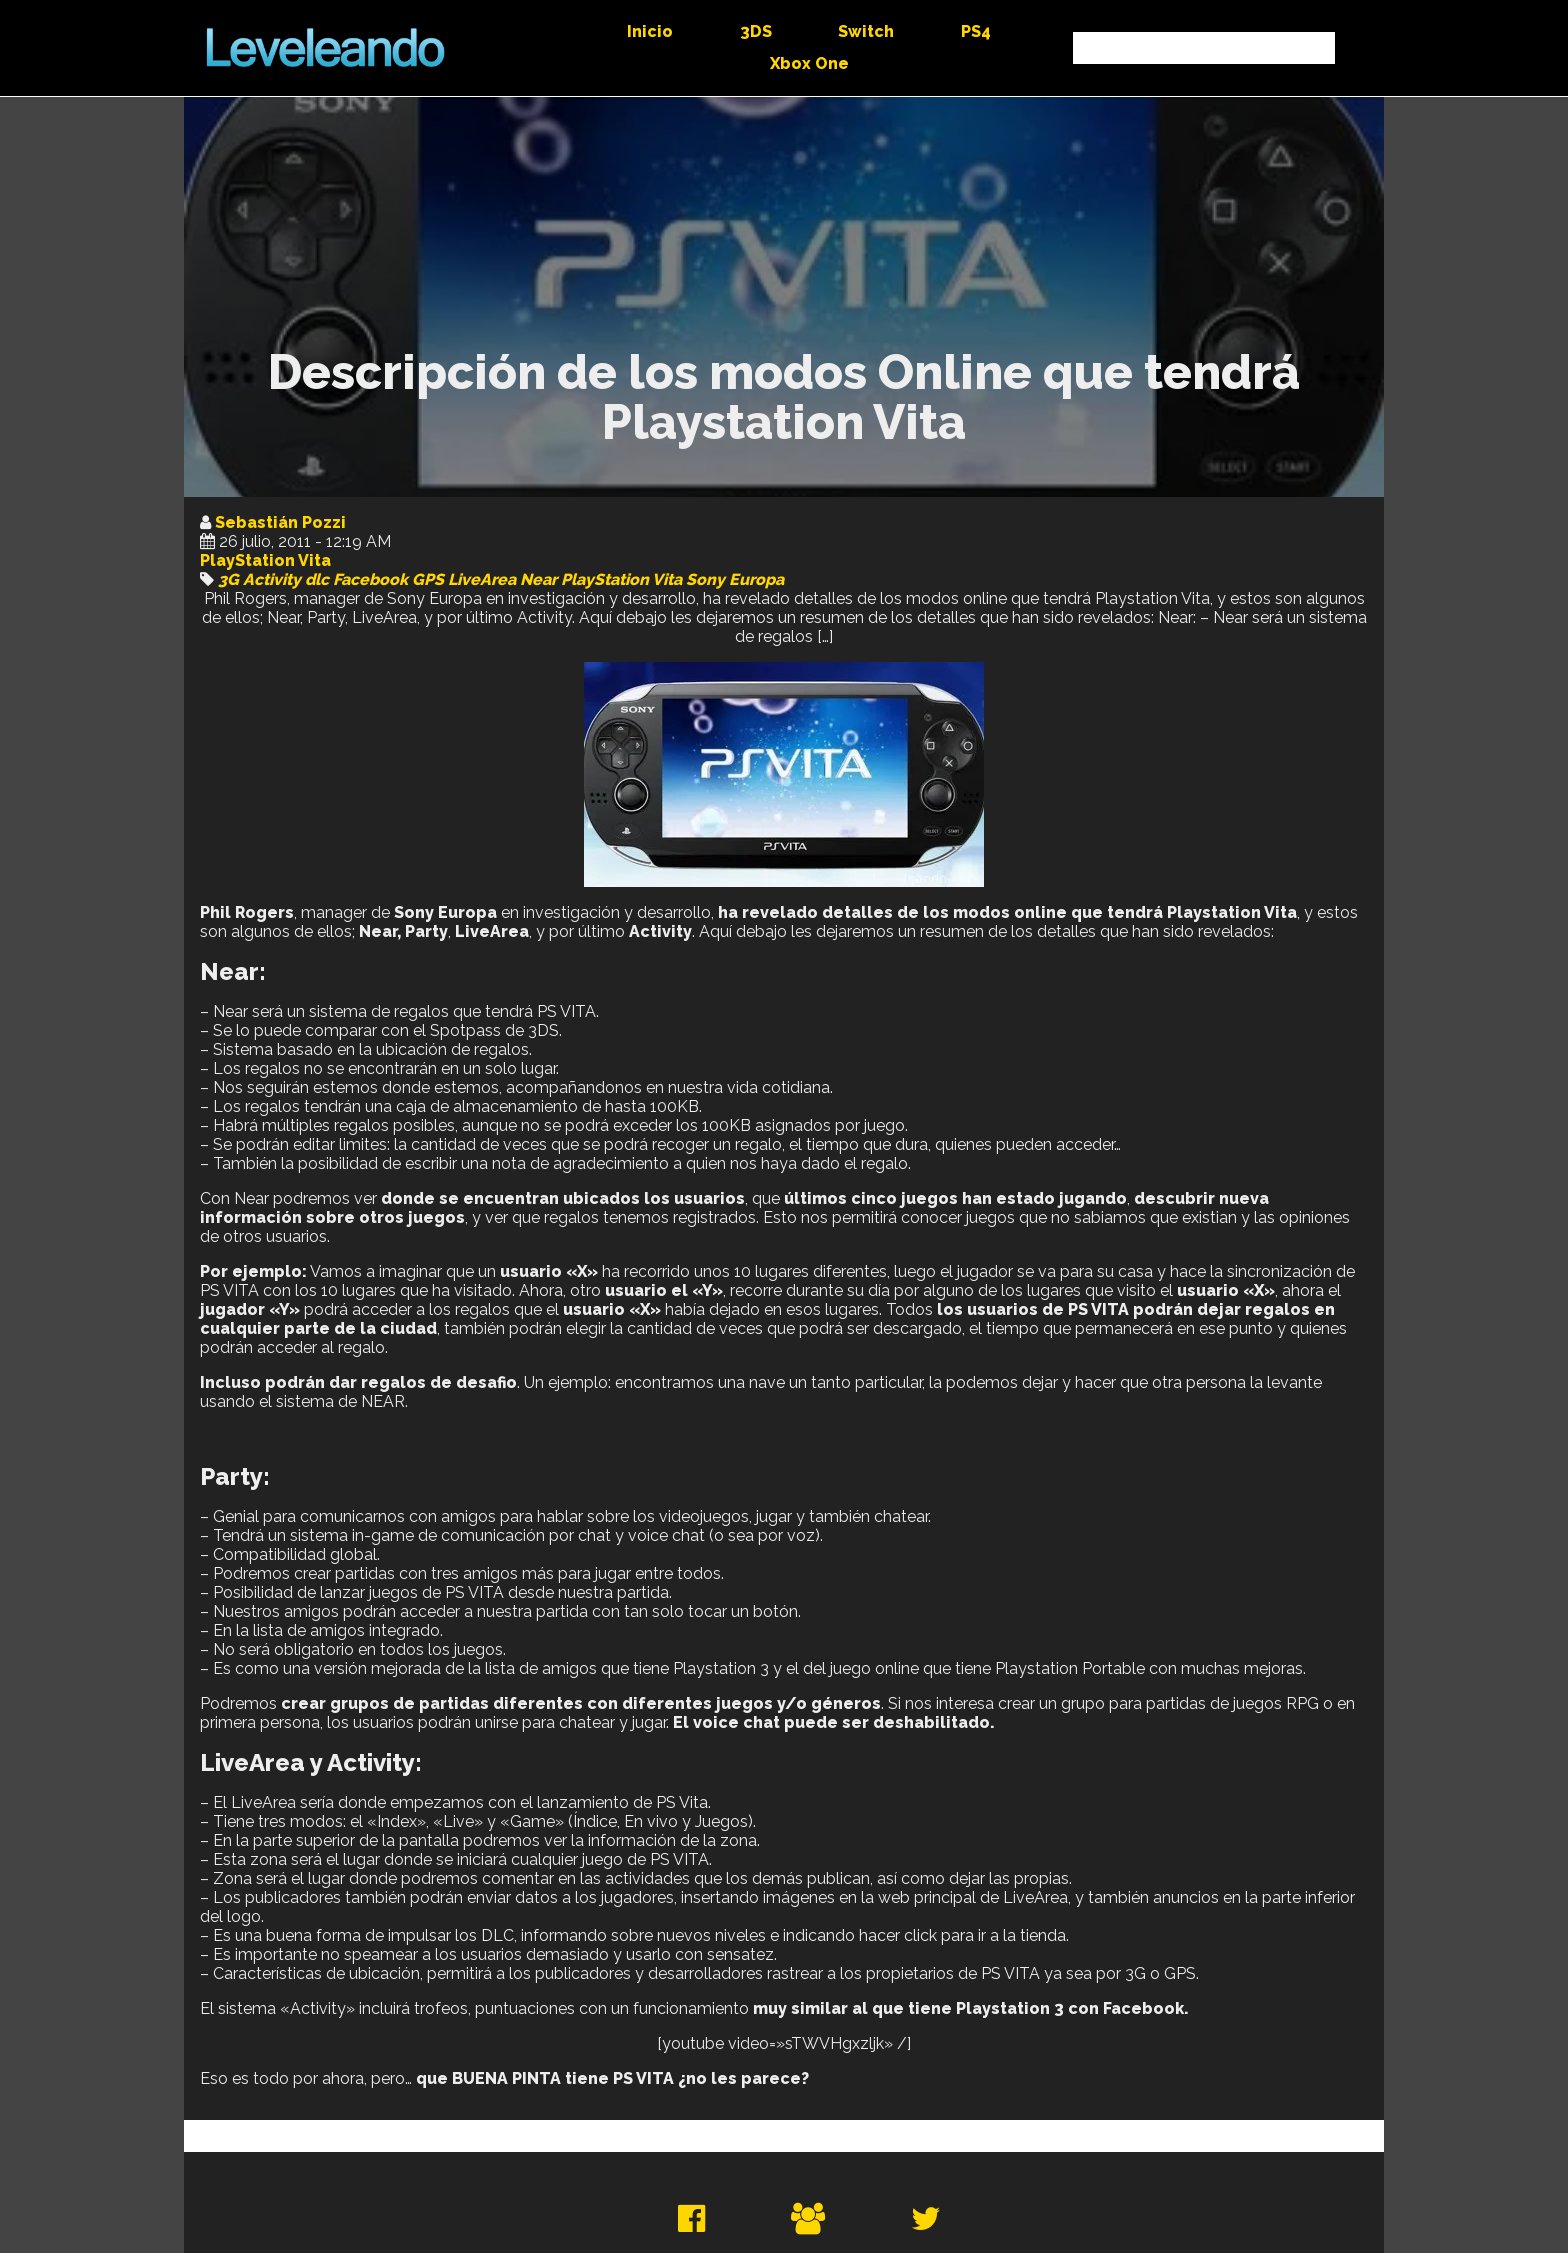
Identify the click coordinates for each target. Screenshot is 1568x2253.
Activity (272, 579)
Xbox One (809, 63)
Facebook (370, 579)
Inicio (650, 31)
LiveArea (482, 579)
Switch (866, 31)
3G (228, 579)
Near (538, 579)
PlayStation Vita (265, 560)
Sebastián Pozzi (280, 522)
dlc (317, 579)
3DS (756, 31)
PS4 (976, 31)
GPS (428, 579)
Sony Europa (735, 579)
